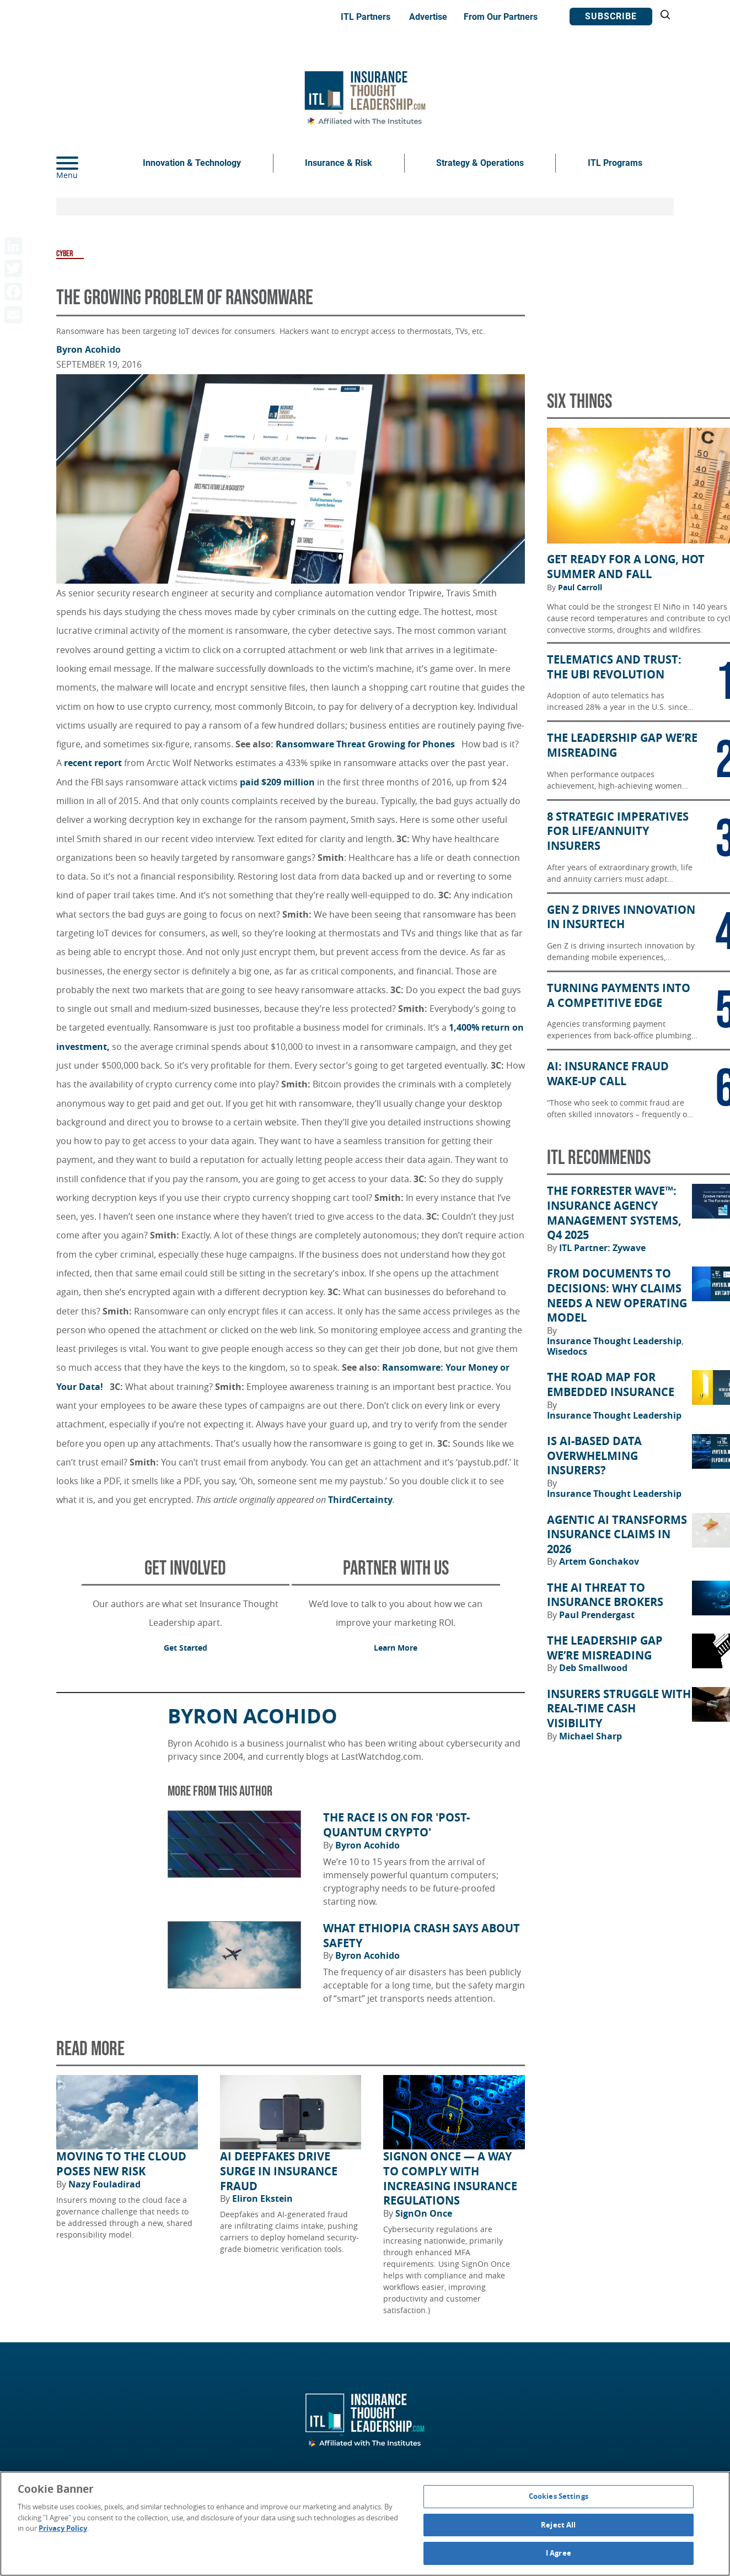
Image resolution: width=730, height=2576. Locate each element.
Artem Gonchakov (599, 1561)
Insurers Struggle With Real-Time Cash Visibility (619, 1709)
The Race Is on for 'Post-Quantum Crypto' (396, 1825)
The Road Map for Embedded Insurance (610, 1384)
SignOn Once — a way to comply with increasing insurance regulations (450, 2178)
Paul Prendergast (597, 1615)
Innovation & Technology (192, 163)
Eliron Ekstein (262, 2198)
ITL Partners (365, 17)
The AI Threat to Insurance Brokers (605, 1595)
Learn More (395, 1647)
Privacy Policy (63, 2528)
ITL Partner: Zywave (602, 1248)
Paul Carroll (580, 587)
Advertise (428, 17)
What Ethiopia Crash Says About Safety (421, 1935)
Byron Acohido (88, 349)
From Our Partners (501, 17)
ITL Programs (615, 163)
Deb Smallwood (593, 1668)
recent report (93, 763)
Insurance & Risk (338, 163)
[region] (365, 2523)
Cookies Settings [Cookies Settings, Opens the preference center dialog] (558, 2496)
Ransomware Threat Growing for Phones (365, 744)
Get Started (185, 1647)
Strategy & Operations (480, 163)
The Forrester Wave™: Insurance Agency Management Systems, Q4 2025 (614, 1213)
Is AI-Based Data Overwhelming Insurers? (594, 1456)
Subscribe (611, 16)
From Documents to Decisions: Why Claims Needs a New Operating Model (617, 1296)
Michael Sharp (590, 1736)
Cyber (64, 254)
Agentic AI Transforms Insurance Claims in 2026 (617, 1534)
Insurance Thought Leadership (615, 1341)
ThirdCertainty (360, 1500)
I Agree (558, 2553)
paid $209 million (277, 782)
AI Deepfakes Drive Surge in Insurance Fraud (278, 2171)
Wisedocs (567, 1351)
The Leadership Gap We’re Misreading (605, 1648)
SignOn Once (423, 2213)
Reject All (558, 2525)
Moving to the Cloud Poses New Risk (121, 2164)
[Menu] (83, 163)
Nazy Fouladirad (104, 2184)
